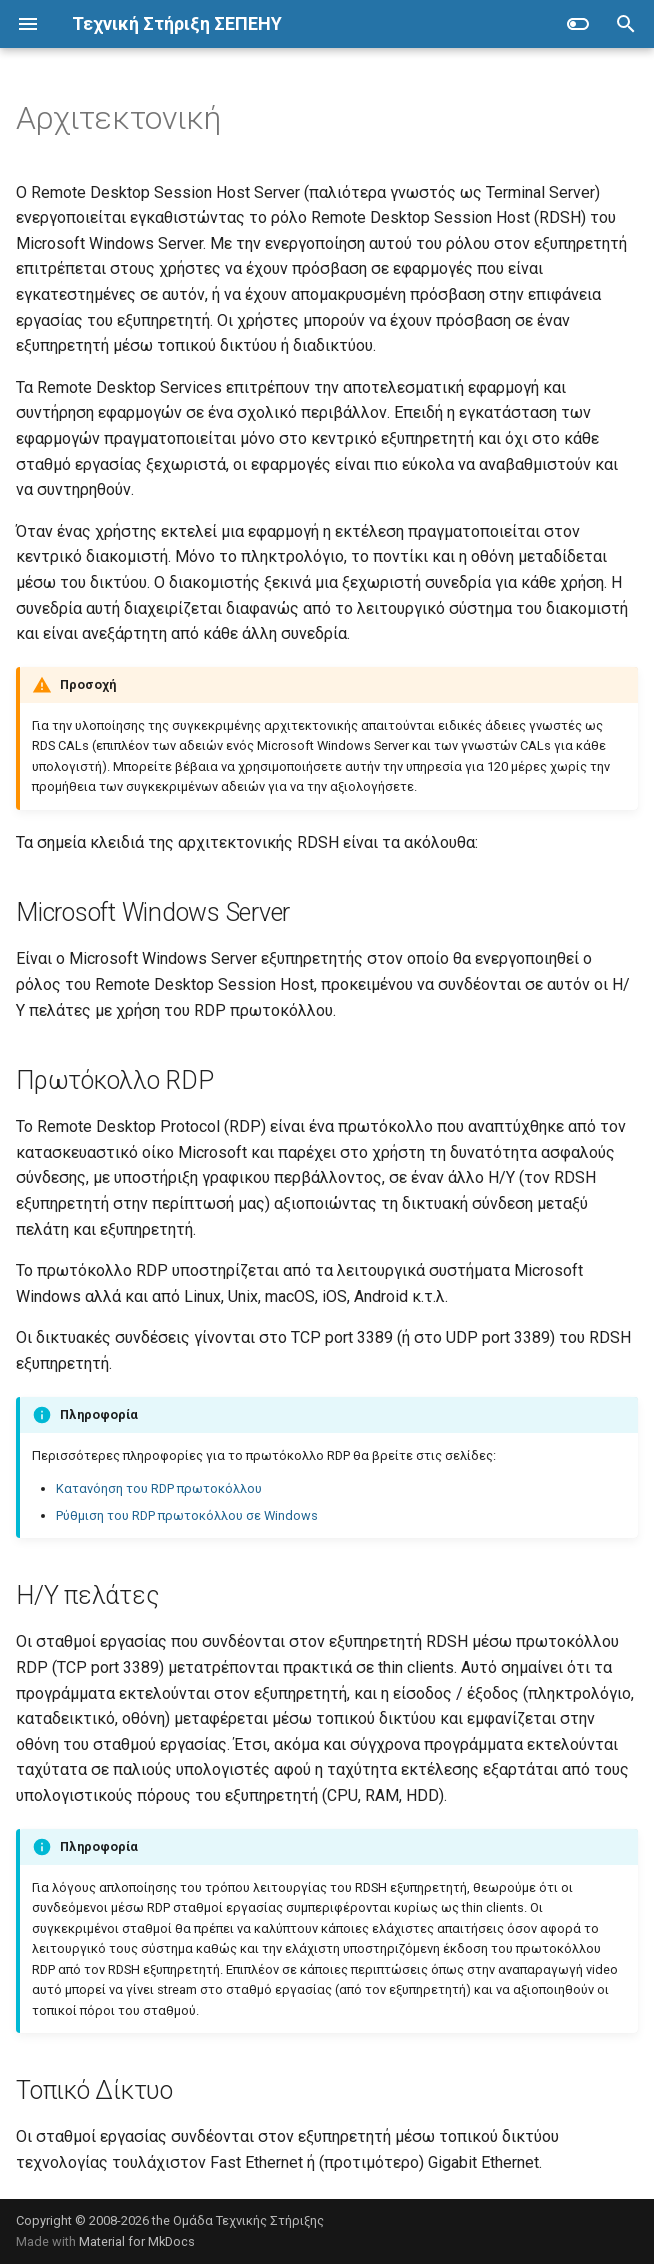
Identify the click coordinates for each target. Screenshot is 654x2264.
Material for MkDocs (137, 2241)
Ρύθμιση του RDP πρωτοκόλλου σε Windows (187, 1515)
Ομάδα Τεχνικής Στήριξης (248, 2220)
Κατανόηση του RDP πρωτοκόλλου (159, 1488)
